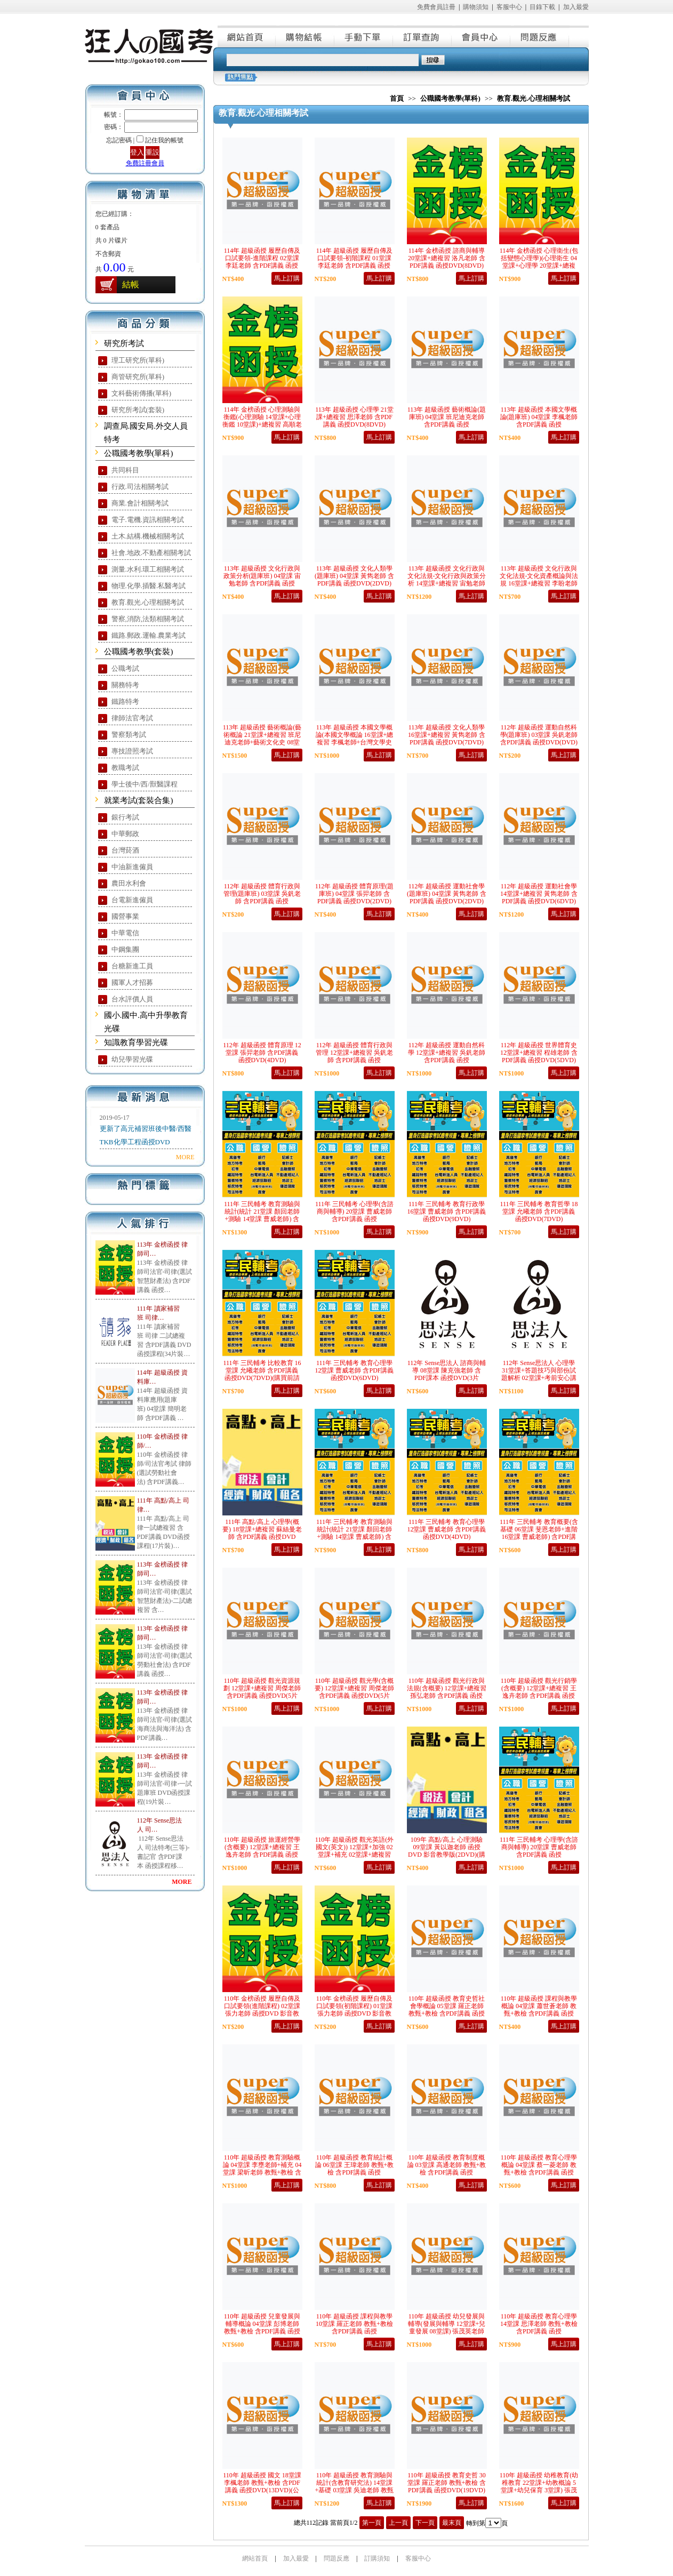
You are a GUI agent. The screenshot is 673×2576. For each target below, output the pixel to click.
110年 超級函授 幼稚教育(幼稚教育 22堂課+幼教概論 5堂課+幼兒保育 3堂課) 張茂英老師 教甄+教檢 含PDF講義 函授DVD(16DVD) (539, 2490)
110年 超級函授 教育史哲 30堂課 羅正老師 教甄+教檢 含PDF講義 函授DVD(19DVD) (446, 2482)
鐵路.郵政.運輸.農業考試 (148, 635)
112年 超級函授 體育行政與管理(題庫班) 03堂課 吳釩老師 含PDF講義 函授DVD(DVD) (262, 897)
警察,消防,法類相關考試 (148, 619)
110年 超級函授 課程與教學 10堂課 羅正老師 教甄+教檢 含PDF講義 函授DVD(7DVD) (354, 2327)
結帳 (130, 284)
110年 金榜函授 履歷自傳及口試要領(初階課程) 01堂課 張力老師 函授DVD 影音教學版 (354, 2010)
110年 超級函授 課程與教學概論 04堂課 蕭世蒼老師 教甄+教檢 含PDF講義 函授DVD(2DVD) (539, 2010)
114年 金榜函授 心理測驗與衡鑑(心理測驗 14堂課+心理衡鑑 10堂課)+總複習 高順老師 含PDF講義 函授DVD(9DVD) (262, 424)
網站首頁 (247, 36)
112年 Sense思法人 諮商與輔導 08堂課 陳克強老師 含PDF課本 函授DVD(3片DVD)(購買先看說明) (446, 1374)
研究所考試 (124, 343)
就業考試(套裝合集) (138, 800)
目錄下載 (542, 7)
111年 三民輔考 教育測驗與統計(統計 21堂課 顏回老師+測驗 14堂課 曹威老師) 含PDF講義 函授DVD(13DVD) (262, 1215)
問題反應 (540, 36)
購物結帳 (305, 36)
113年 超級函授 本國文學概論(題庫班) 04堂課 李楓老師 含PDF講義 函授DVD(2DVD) (539, 421)
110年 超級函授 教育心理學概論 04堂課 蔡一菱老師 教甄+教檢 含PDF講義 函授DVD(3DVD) (539, 2169)
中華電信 (125, 933)
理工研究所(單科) (138, 360)
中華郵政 (125, 834)
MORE (185, 1157)
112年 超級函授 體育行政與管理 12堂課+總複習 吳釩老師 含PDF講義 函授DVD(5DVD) (354, 1056)
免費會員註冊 (436, 7)
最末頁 (451, 2522)
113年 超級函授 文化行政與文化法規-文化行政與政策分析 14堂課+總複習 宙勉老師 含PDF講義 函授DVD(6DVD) (446, 583)
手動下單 (364, 36)
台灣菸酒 (125, 850)
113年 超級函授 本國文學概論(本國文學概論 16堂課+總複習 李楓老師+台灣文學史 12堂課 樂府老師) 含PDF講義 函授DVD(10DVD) (355, 742)
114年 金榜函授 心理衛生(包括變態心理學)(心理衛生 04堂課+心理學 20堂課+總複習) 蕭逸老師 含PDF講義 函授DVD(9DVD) (539, 265)
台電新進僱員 (132, 900)
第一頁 (371, 2522)
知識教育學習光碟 (136, 1042)
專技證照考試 (132, 751)
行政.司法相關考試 (140, 487)
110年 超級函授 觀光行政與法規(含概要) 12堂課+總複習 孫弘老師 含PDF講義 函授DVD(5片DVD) (447, 1692)
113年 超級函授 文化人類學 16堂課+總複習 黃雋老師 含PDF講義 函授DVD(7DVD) (446, 735)
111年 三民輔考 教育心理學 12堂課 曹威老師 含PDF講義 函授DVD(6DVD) (354, 1370)
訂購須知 (377, 2558)
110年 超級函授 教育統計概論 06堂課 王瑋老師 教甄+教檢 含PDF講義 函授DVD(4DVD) (354, 2169)
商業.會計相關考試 (140, 503)
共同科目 (125, 470)
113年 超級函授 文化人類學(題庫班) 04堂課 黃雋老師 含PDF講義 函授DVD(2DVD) (354, 576)
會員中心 (481, 36)
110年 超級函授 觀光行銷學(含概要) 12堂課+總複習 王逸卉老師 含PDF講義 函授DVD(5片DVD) (539, 1692)
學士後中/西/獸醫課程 (144, 784)
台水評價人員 (132, 999)
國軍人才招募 (132, 982)
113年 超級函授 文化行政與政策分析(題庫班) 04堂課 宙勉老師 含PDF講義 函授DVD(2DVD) (262, 580)
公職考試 (125, 668)
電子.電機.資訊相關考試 (148, 520)
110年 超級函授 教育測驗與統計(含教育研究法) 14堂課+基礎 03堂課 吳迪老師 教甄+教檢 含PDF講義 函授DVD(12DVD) (354, 2490)
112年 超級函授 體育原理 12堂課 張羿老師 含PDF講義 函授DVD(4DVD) (262, 1052)
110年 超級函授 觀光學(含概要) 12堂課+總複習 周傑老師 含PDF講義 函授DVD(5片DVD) (354, 1692)
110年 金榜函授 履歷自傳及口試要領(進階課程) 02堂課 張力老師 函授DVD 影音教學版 (262, 2010)
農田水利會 (128, 883)
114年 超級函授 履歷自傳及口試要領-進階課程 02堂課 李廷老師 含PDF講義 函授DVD (262, 262)
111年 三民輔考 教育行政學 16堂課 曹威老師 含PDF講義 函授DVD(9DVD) (446, 1211)
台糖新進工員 (132, 966)
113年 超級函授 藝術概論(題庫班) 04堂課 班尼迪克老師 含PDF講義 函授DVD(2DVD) (446, 421)
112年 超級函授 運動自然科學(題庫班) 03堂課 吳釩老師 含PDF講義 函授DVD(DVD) (539, 735)
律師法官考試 (132, 718)
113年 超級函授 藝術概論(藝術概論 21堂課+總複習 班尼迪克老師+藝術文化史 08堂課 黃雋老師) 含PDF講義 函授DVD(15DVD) (262, 742)
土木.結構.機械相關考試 (148, 536)
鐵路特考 (125, 701)
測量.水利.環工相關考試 (148, 569)
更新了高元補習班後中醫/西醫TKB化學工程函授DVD (146, 1135)
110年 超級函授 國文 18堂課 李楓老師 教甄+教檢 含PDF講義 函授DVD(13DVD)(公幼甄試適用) (262, 2486)
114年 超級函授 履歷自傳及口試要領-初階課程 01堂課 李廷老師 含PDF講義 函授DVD (354, 262)
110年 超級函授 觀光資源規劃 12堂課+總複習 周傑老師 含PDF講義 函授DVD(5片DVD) (262, 1692)
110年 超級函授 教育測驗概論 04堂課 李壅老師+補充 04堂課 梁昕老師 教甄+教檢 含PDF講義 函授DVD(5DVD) (262, 2169)
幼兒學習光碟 (132, 1059)
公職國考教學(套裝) (138, 651)
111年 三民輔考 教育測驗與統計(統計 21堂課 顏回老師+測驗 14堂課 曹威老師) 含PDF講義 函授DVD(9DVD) (354, 1533)
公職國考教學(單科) (138, 453)
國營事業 (125, 916)
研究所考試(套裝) (138, 410)
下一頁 (425, 2522)
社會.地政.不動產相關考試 (151, 553)
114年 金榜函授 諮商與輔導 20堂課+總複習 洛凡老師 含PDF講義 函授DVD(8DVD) (446, 258)
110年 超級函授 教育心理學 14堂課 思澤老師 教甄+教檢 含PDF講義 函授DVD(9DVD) (539, 2327)
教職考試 (125, 768)
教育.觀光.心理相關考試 (148, 602)
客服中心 (509, 7)
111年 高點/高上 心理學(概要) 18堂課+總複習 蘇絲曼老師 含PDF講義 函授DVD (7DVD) (262, 1533)
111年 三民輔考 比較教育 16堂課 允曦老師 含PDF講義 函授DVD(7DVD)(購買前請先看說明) (262, 1374)
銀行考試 (125, 817)
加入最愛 (576, 7)
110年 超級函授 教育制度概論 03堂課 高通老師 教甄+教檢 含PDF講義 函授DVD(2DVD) (446, 2169)
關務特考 (125, 685)
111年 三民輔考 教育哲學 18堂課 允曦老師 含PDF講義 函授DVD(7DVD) (539, 1211)
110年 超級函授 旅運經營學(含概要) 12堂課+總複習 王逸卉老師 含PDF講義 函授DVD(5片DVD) (262, 1851)
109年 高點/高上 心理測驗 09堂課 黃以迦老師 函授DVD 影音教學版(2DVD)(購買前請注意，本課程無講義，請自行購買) (446, 1854)
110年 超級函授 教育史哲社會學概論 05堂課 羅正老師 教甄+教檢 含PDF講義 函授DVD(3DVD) (446, 2010)
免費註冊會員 (145, 163)
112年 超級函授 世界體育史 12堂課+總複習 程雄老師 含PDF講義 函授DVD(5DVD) (539, 1052)
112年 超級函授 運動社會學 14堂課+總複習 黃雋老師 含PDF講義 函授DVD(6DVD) (539, 893)
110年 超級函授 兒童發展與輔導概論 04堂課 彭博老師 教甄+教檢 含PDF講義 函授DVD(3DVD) (262, 2327)
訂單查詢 (423, 36)
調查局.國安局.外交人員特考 (146, 433)
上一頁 (398, 2522)
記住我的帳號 (164, 140)
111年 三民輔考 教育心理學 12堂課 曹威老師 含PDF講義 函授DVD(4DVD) (446, 1529)
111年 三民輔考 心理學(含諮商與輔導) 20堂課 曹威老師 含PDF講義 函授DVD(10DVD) (354, 1215)
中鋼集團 (125, 949)
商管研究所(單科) (138, 377)
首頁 (397, 98)
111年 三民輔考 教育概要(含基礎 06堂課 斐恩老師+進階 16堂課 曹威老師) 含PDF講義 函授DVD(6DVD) (539, 1533)
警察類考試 (128, 735)
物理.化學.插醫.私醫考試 (148, 586)
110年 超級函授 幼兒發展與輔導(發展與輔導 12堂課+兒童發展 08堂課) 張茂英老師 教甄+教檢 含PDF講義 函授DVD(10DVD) (447, 2331)
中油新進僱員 (132, 867)
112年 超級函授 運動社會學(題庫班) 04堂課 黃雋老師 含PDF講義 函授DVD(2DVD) (446, 893)
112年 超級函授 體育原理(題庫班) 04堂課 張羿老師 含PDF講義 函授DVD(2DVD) (354, 893)
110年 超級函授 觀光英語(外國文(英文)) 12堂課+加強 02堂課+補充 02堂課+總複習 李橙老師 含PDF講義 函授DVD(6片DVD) (354, 1854)
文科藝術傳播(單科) (141, 393)
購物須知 (475, 7)
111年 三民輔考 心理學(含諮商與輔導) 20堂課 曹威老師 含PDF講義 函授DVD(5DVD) (539, 1851)
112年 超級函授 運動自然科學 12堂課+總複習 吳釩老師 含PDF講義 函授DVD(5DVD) (446, 1056)
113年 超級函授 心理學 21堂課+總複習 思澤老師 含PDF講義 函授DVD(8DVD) (354, 417)
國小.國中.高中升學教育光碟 (146, 1022)
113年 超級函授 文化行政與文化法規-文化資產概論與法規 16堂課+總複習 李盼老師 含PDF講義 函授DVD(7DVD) (539, 583)
